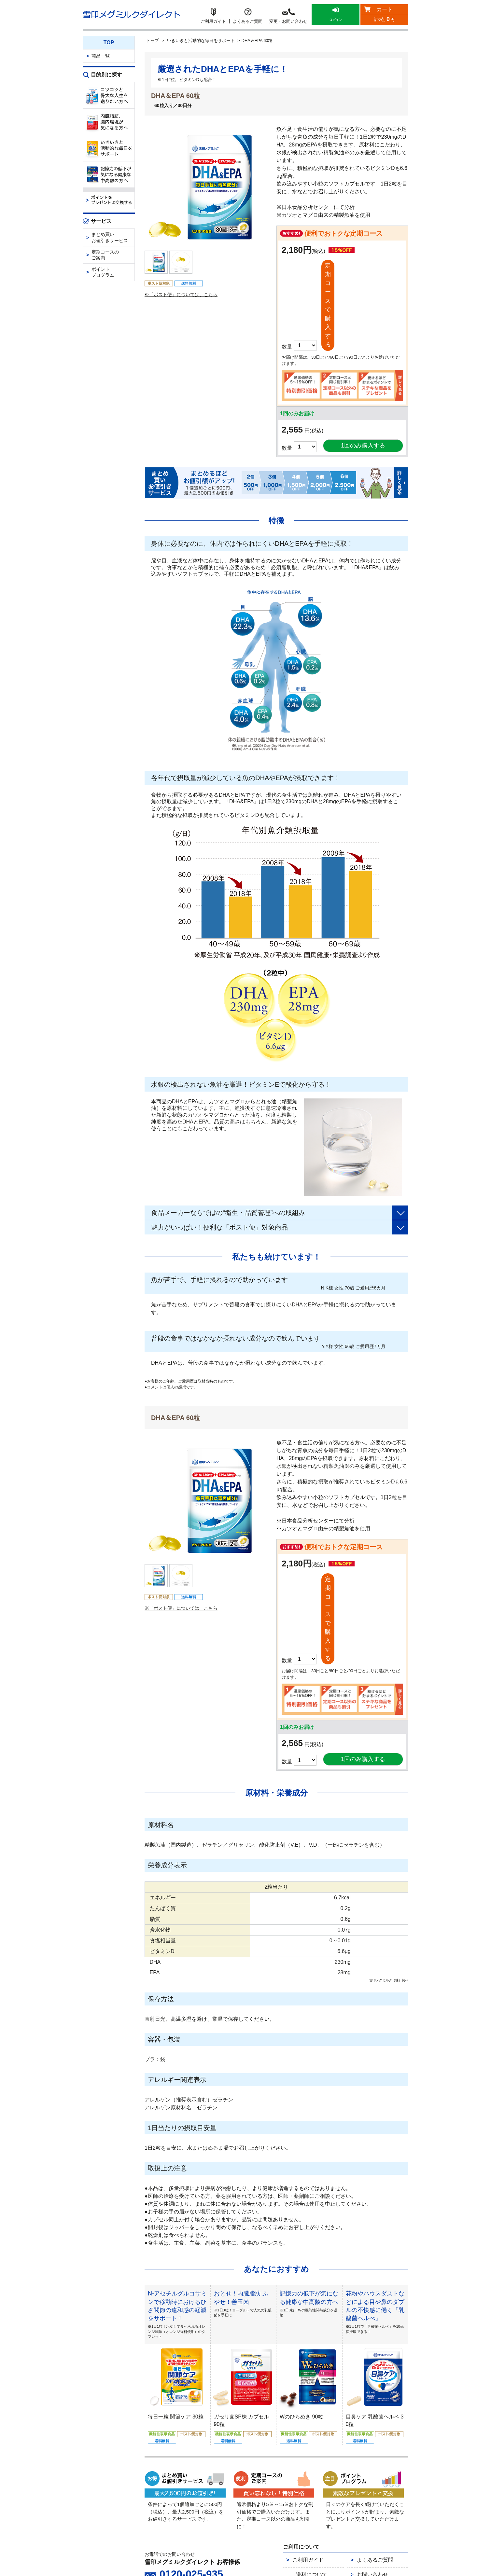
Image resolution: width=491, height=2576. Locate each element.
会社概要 (253, 2463)
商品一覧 (100, 56)
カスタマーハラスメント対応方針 (259, 2471)
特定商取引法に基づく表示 (350, 2463)
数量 (287, 369)
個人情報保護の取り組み (293, 2463)
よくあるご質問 (369, 2415)
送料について (309, 2427)
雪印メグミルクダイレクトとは (206, 2463)
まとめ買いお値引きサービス (109, 237)
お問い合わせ (367, 2427)
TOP (109, 42)
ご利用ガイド (302, 2415)
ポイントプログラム (102, 272)
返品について (309, 2439)
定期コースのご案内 (105, 254)
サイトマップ (312, 2471)
